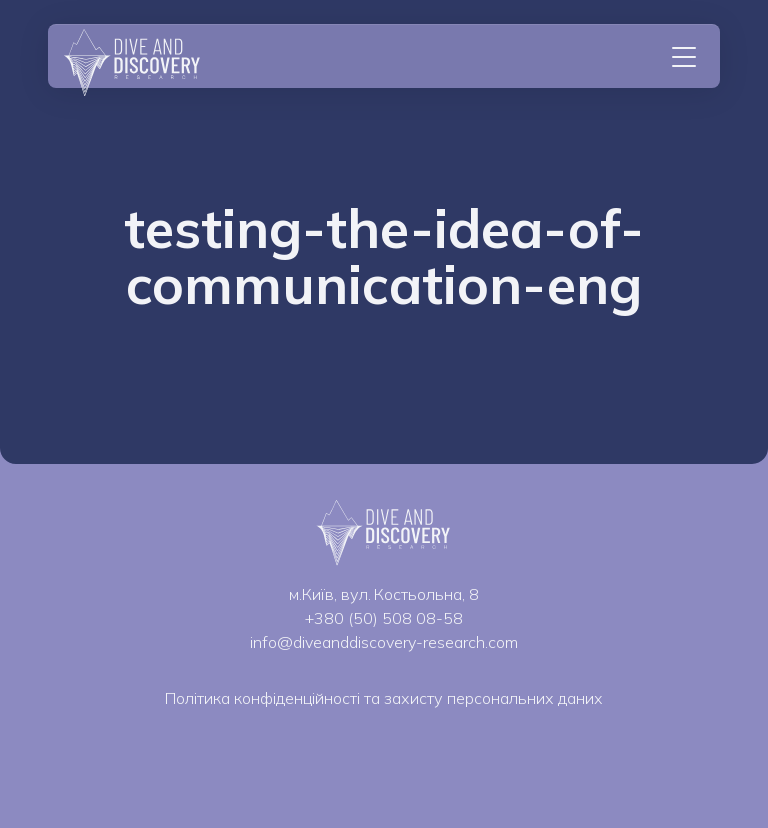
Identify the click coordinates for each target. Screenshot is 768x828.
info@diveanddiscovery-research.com (384, 642)
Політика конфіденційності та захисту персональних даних (384, 698)
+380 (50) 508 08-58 (384, 618)
